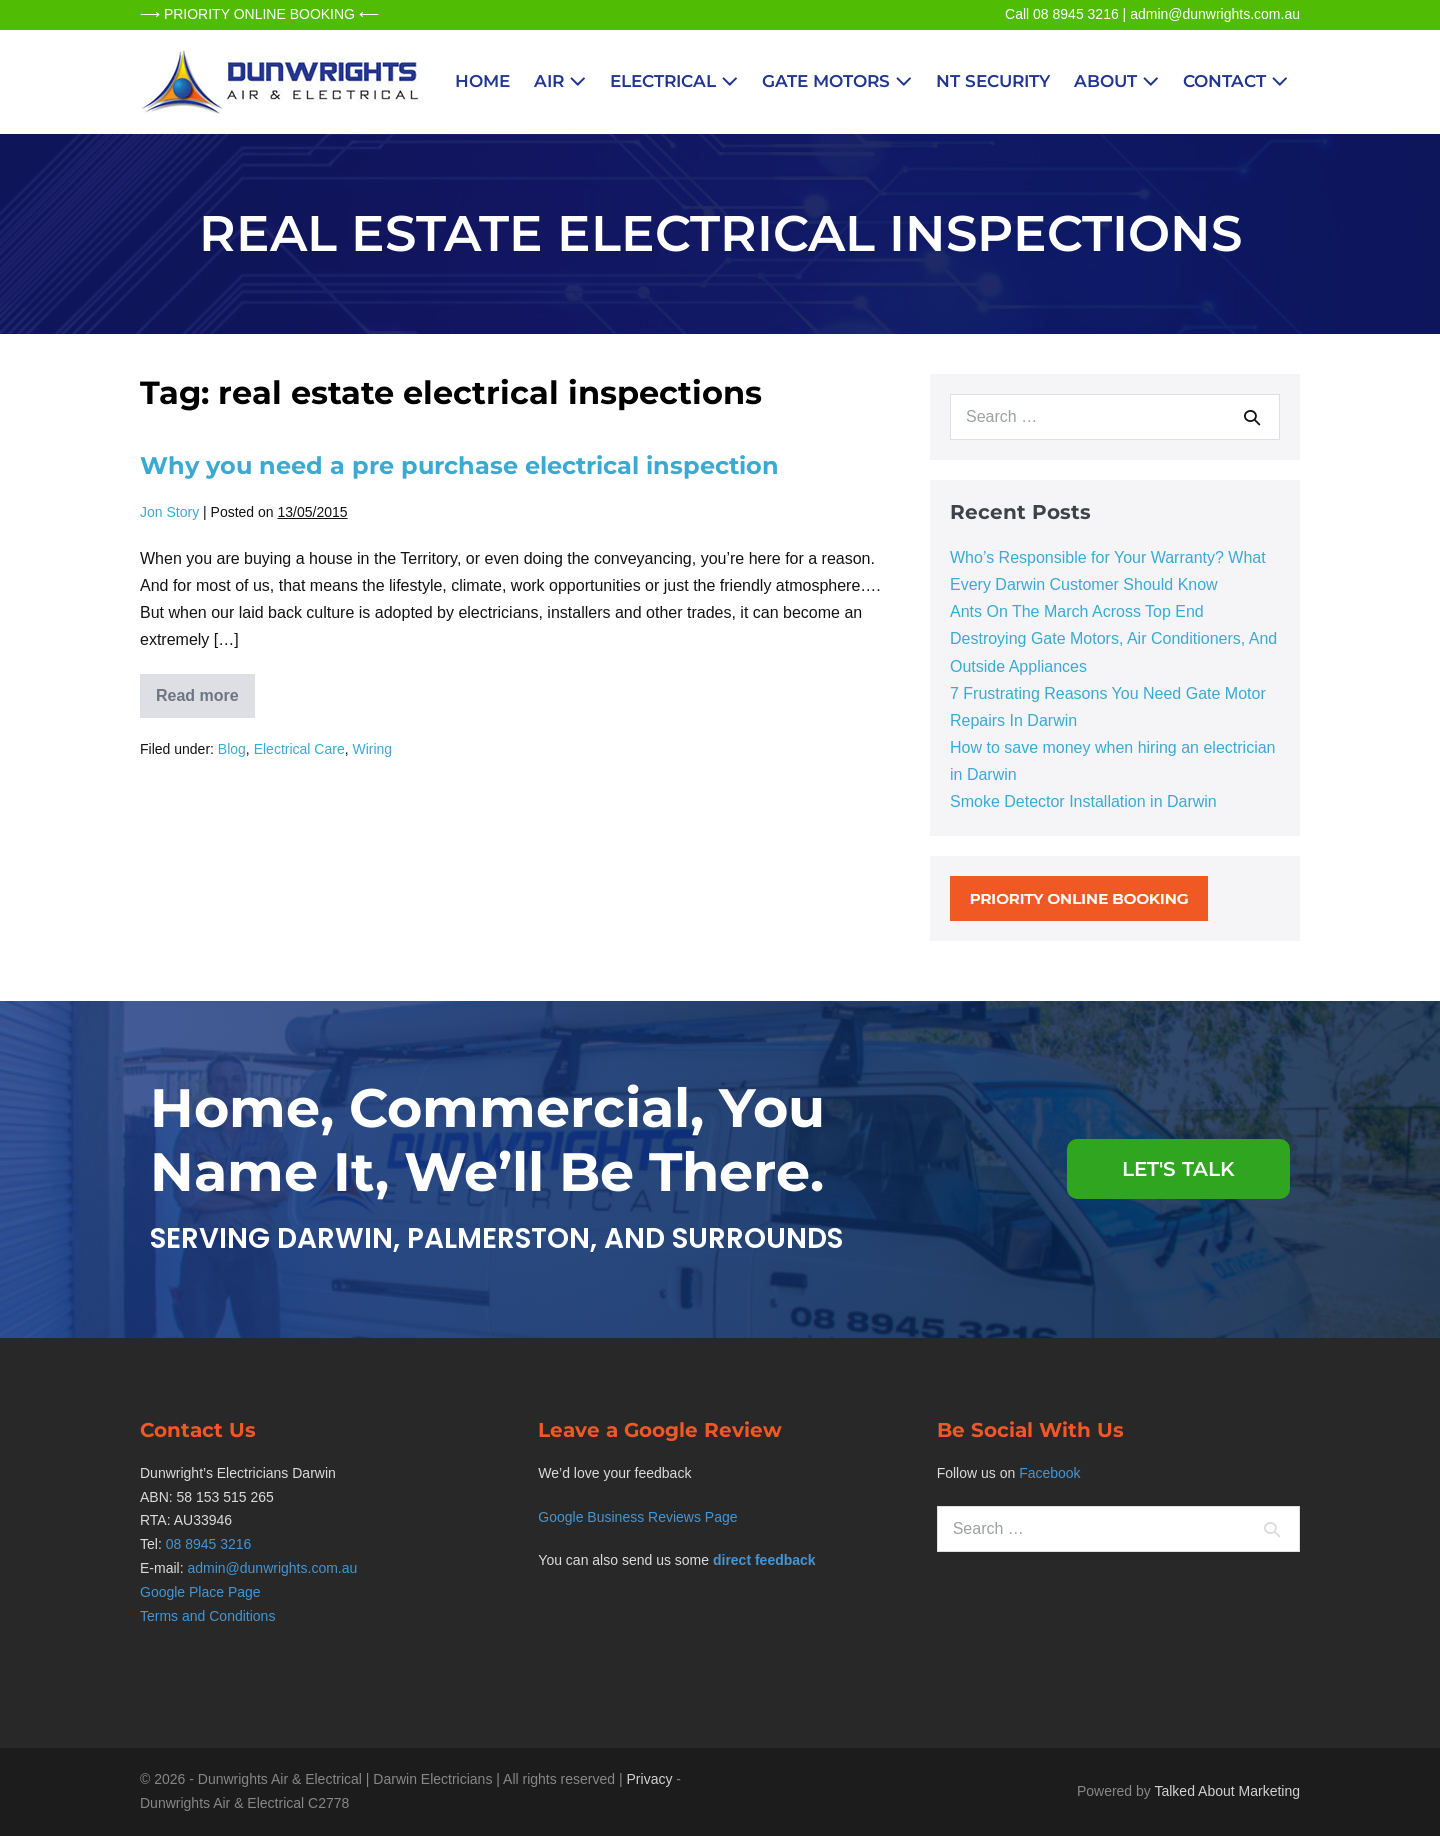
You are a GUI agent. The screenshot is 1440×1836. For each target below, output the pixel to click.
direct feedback (764, 1560)
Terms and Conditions (207, 1616)
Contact (1235, 81)
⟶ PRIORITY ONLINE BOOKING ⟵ (259, 14)
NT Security (993, 81)
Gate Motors (837, 81)
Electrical (674, 81)
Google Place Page (200, 1592)
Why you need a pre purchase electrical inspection (459, 465)
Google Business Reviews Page (637, 1517)
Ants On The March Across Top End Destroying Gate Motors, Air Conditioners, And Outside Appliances (1113, 638)
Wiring (372, 749)
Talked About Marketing (1227, 1791)
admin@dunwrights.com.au (1215, 14)
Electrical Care (299, 749)
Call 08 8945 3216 (1062, 14)
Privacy (650, 1779)
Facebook (1049, 1473)
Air (560, 81)
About (1116, 81)
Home (482, 81)
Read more (205, 689)
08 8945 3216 (209, 1544)
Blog (232, 749)
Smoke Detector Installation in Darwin (1083, 801)
